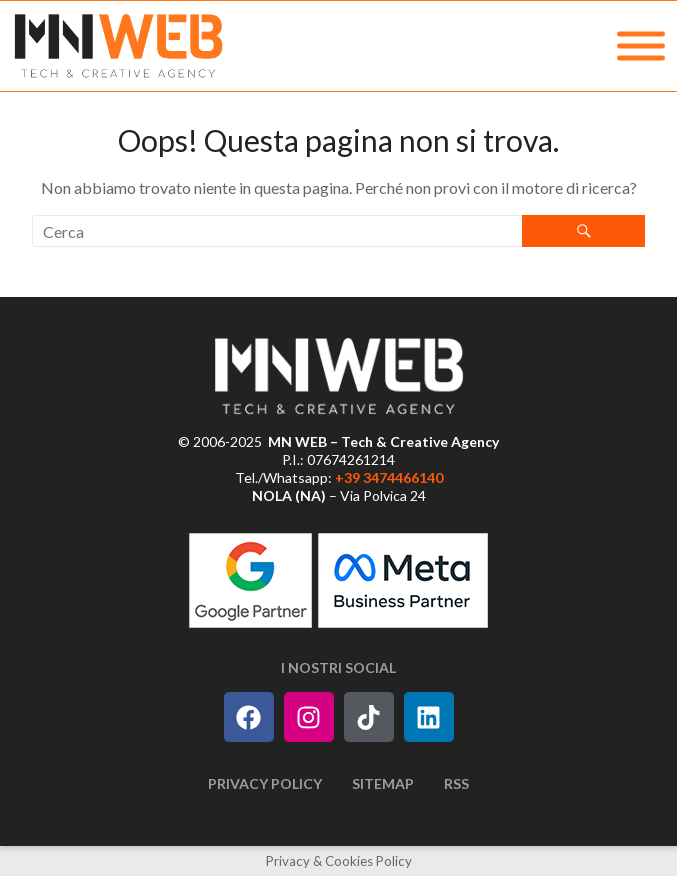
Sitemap (383, 783)
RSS (456, 783)
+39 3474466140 (389, 477)
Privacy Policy (265, 783)
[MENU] (641, 46)
